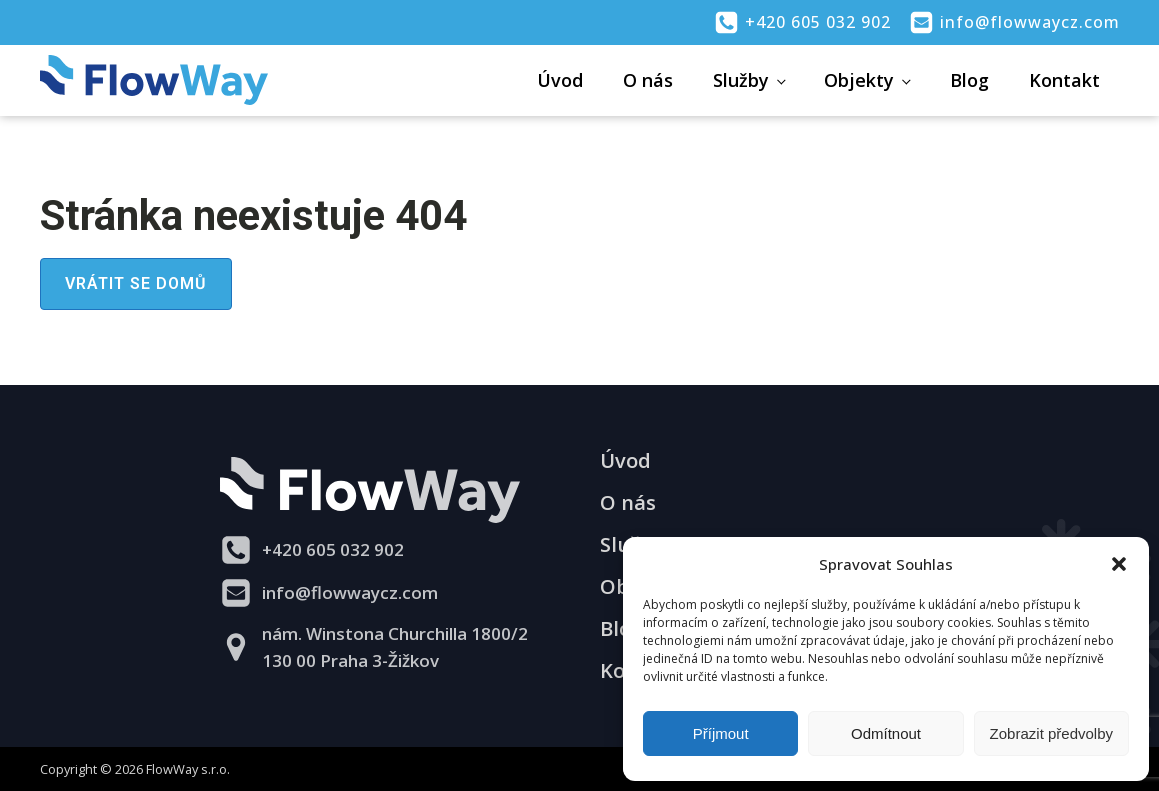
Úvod (560, 80)
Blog (969, 80)
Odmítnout (886, 733)
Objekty (859, 80)
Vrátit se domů (136, 283)
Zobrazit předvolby (1051, 733)
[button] (1119, 564)
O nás (648, 80)
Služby (741, 80)
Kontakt (1064, 80)
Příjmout (721, 733)
